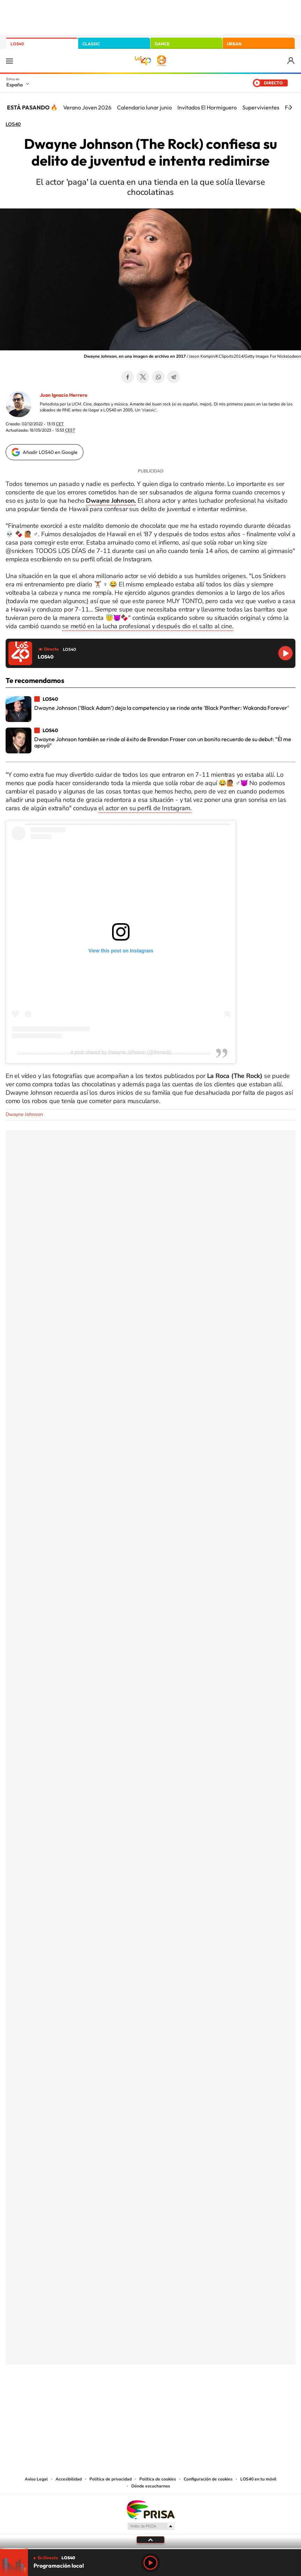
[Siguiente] (290, 107)
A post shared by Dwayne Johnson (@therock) (121, 1052)
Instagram (108, 2398)
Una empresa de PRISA (150, 2509)
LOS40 (17, 43)
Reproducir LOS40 (285, 653)
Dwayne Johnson (24, 1114)
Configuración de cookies (208, 2479)
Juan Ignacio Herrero (63, 395)
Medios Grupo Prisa (151, 2526)
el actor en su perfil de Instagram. (144, 808)
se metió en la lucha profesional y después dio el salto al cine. (147, 626)
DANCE (162, 43)
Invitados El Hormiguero (207, 107)
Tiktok (122, 2398)
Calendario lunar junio (144, 107)
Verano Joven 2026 (87, 107)
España (14, 85)
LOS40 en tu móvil (258, 2479)
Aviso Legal (36, 2479)
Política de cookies (157, 2479)
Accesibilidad (69, 2479)
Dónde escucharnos (150, 2486)
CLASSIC (91, 43)
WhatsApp (158, 377)
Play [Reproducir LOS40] (150, 2563)
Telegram (173, 377)
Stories (192, 2398)
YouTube (136, 2398)
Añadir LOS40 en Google (50, 452)
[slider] (150, 2548)
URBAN (234, 43)
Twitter (143, 377)
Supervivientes (260, 107)
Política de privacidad (110, 2479)
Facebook (127, 377)
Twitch (178, 2398)
